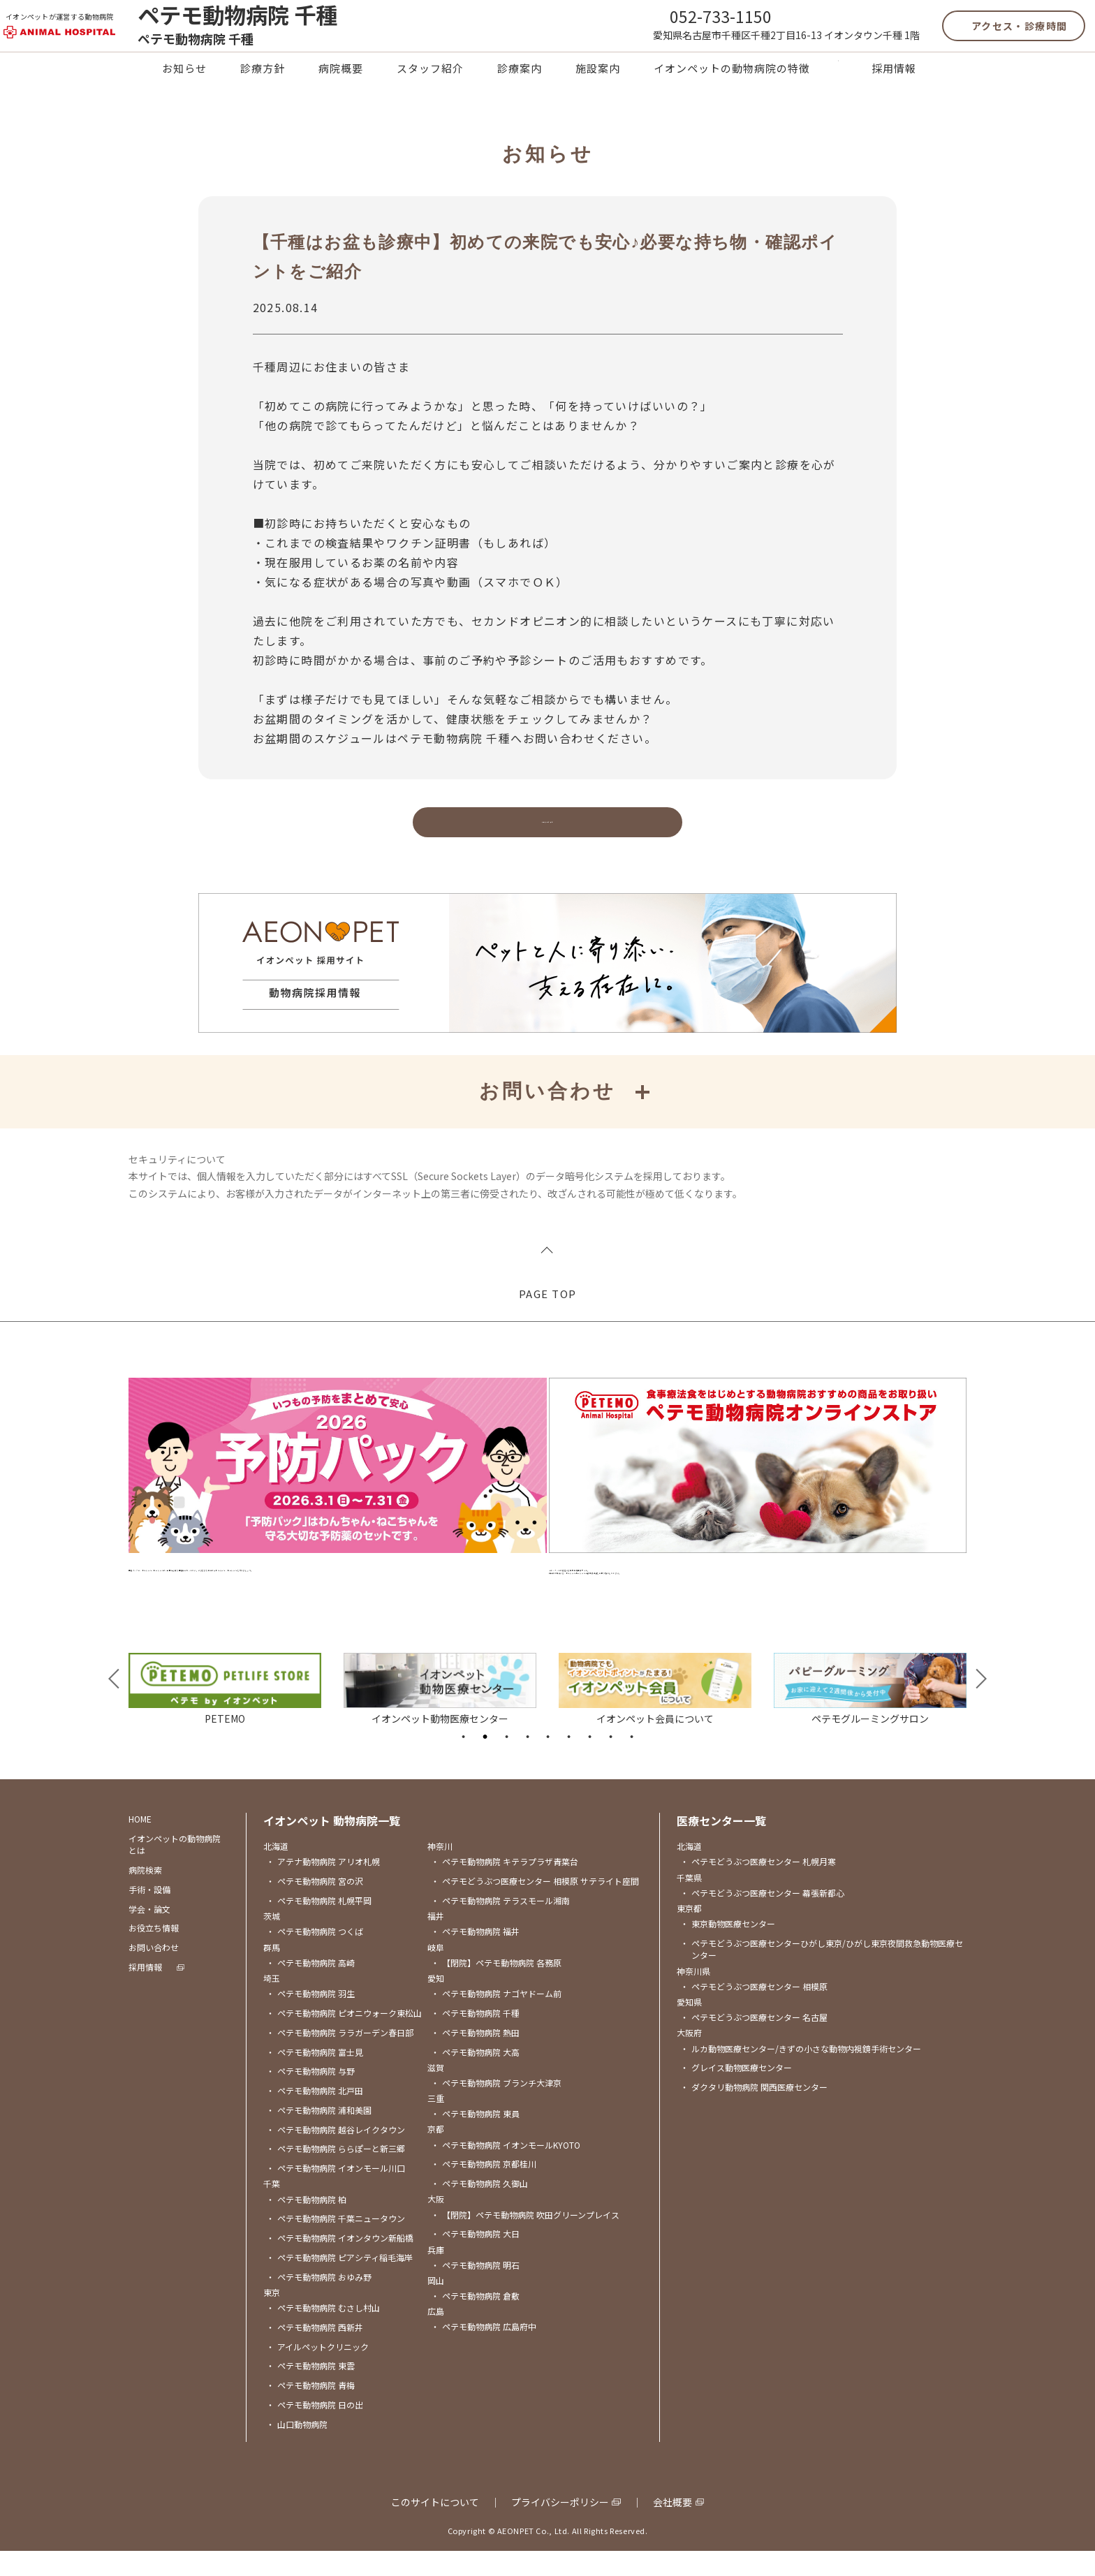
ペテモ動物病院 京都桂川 (483, 2189)
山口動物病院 (297, 2448)
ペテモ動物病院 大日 (475, 2259)
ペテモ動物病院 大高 (475, 2076)
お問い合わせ (153, 1972)
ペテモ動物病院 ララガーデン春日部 (339, 2057)
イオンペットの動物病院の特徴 (732, 96)
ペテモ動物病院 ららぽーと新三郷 (335, 2173)
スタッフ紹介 (430, 96)
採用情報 (894, 96)
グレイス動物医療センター (736, 2092)
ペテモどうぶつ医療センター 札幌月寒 (758, 1886)
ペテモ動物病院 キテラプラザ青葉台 (504, 1886)
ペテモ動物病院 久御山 (479, 2208)
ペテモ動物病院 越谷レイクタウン (335, 2154)
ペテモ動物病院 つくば (314, 1956)
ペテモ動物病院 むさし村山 (323, 2333)
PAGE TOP (548, 1327)
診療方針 (262, 96)
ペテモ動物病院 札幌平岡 (319, 1925)
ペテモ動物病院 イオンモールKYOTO (505, 2169)
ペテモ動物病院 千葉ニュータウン (335, 2243)
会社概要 (672, 2527)
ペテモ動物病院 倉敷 (475, 2321)
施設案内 (597, 96)
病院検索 (145, 1895)
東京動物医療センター (727, 1949)
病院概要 (340, 96)
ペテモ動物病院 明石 (475, 2289)
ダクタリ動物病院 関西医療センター (754, 2112)
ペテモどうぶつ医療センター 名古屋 (754, 2042)
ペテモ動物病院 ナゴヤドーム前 (496, 2018)
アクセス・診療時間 (994, 38)
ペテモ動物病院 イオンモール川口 (335, 2193)
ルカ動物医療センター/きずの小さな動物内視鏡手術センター (800, 2073)
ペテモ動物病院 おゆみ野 (319, 2301)
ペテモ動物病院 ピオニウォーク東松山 (344, 2038)
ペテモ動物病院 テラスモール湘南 (500, 1925)
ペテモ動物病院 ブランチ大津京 (496, 2107)
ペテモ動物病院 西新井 (314, 2351)
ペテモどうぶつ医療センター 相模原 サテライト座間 (535, 1906)
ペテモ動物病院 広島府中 (483, 2351)
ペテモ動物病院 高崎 (310, 1987)
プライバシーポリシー (560, 2527)
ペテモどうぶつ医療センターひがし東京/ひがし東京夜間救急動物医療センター (821, 1974)
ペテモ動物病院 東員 (475, 2138)
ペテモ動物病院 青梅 (310, 2410)
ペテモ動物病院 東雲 (310, 2391)
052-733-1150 (696, 27)
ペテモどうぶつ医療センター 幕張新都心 (762, 1917)
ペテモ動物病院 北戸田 (314, 2115)
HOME (140, 1844)
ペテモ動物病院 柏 (306, 2224)
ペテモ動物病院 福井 (475, 1956)
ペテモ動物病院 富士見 (314, 2076)
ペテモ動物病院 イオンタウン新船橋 (339, 2263)
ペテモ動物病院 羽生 (310, 2018)
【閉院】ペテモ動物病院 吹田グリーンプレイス (525, 2239)
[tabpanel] (224, 1713)
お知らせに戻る (547, 856)
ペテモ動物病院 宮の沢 (314, 1906)
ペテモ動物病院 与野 (310, 2096)
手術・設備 (149, 1914)
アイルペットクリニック (317, 2371)
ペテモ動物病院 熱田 (475, 2057)
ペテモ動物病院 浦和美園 (319, 2134)
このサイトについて (435, 2527)
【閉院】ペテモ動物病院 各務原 (496, 1987)
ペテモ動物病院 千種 (475, 2038)
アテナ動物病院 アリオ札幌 (323, 1886)
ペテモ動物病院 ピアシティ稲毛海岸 (339, 2282)
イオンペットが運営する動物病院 (85, 27)
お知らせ (184, 96)
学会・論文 (149, 1933)
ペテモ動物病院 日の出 (314, 2430)
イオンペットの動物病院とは (174, 1869)
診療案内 (519, 96)
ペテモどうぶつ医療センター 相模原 (754, 2011)
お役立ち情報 (153, 1953)
